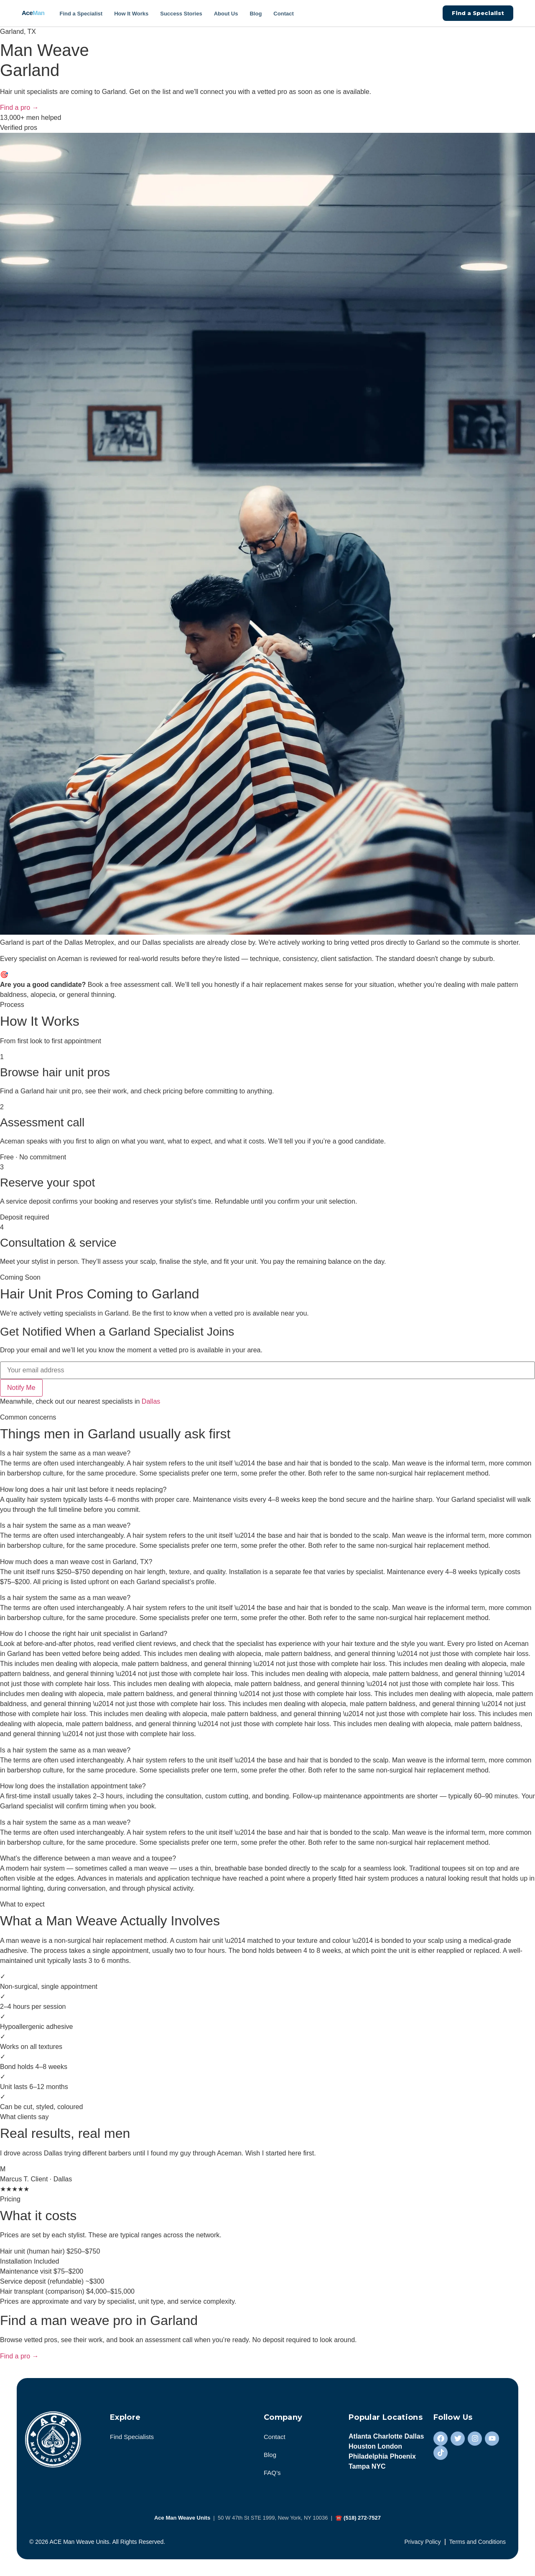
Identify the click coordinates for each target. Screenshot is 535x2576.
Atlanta (360, 2436)
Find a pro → (19, 107)
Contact (283, 13)
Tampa (359, 2466)
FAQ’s (272, 2472)
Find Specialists (132, 2436)
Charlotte (388, 2436)
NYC (379, 2466)
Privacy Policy (422, 2541)
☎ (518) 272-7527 (358, 2518)
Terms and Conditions (477, 2541)
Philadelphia (368, 2456)
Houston (362, 2446)
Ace (33, 12)
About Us (226, 13)
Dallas (151, 1401)
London (389, 2446)
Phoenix (403, 2456)
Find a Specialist (81, 13)
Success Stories (181, 13)
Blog (256, 13)
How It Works (131, 13)
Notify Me (21, 1387)
